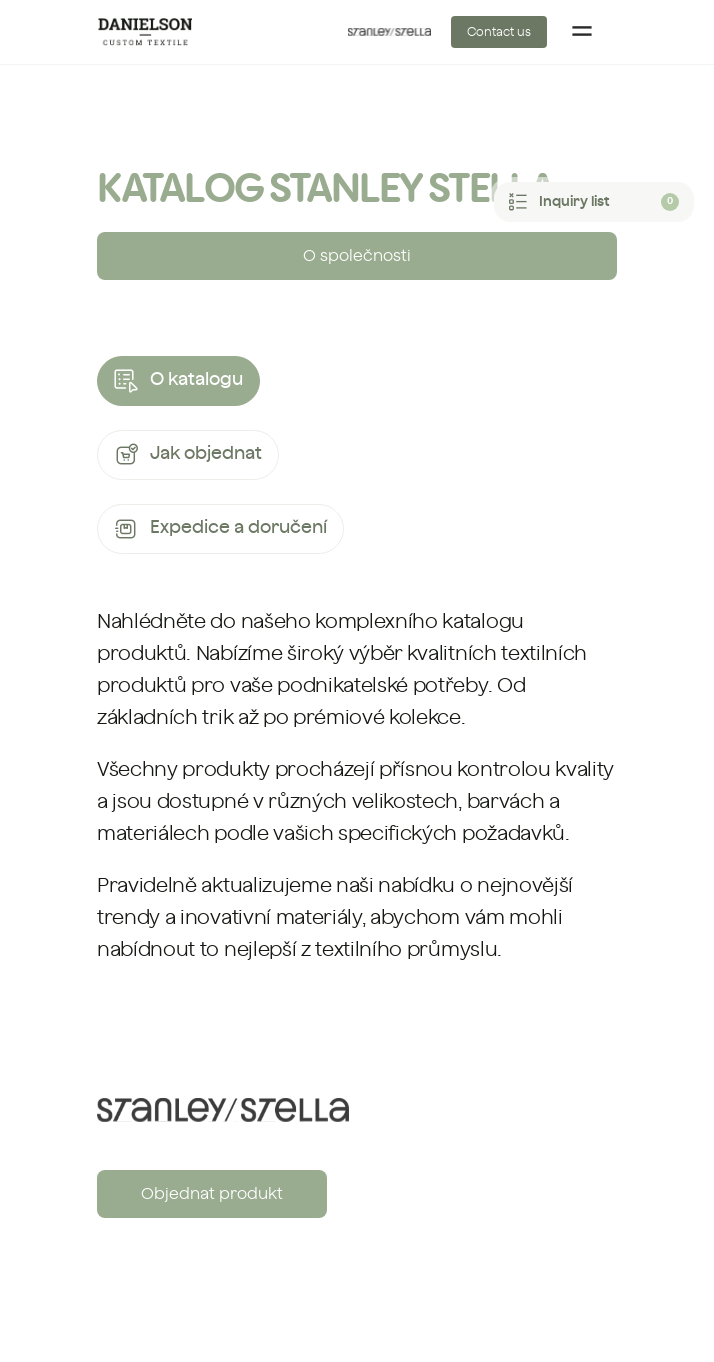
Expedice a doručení (220, 529)
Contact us (499, 32)
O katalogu (178, 381)
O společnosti (357, 256)
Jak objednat (188, 455)
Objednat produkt (212, 1194)
